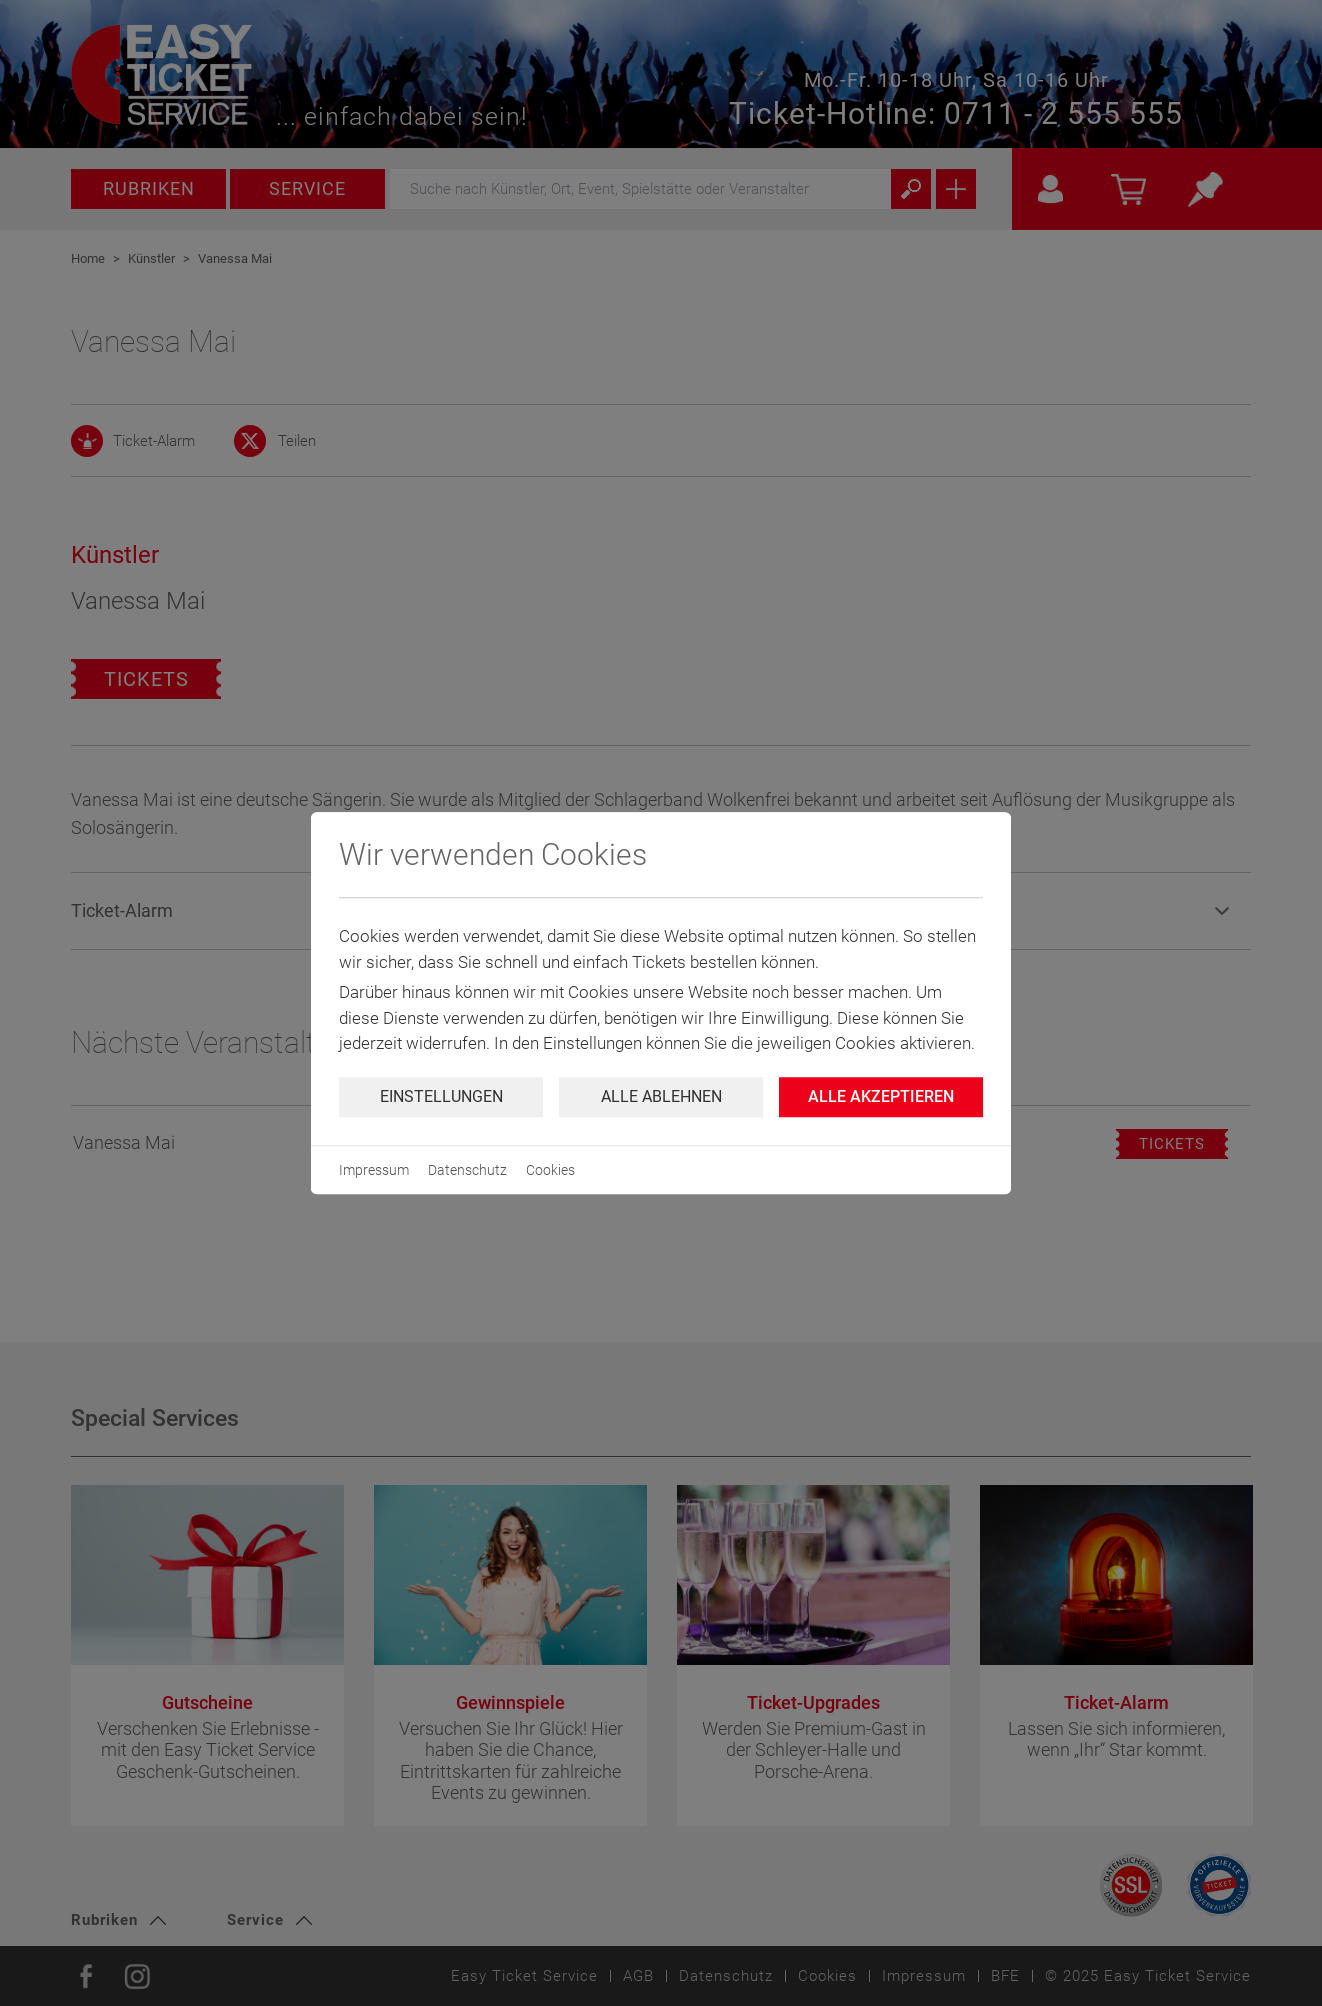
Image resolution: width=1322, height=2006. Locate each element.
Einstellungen (441, 1096)
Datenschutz (467, 1170)
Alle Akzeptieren (881, 1096)
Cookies (550, 1170)
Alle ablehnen (661, 1096)
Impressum (374, 1170)
